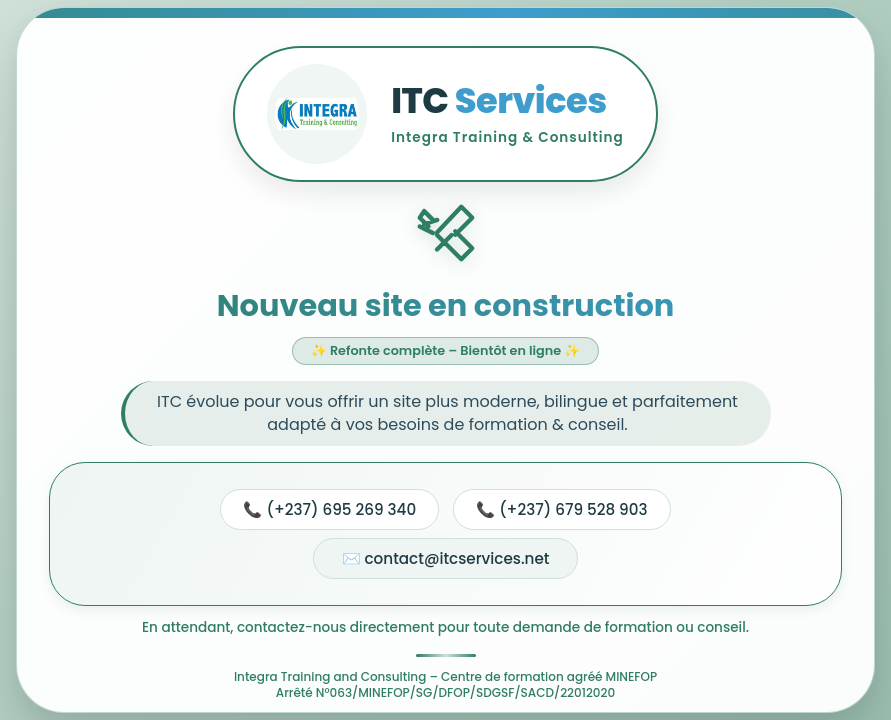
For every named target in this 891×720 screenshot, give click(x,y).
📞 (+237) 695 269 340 (329, 509)
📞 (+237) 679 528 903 (561, 509)
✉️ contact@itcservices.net (446, 558)
